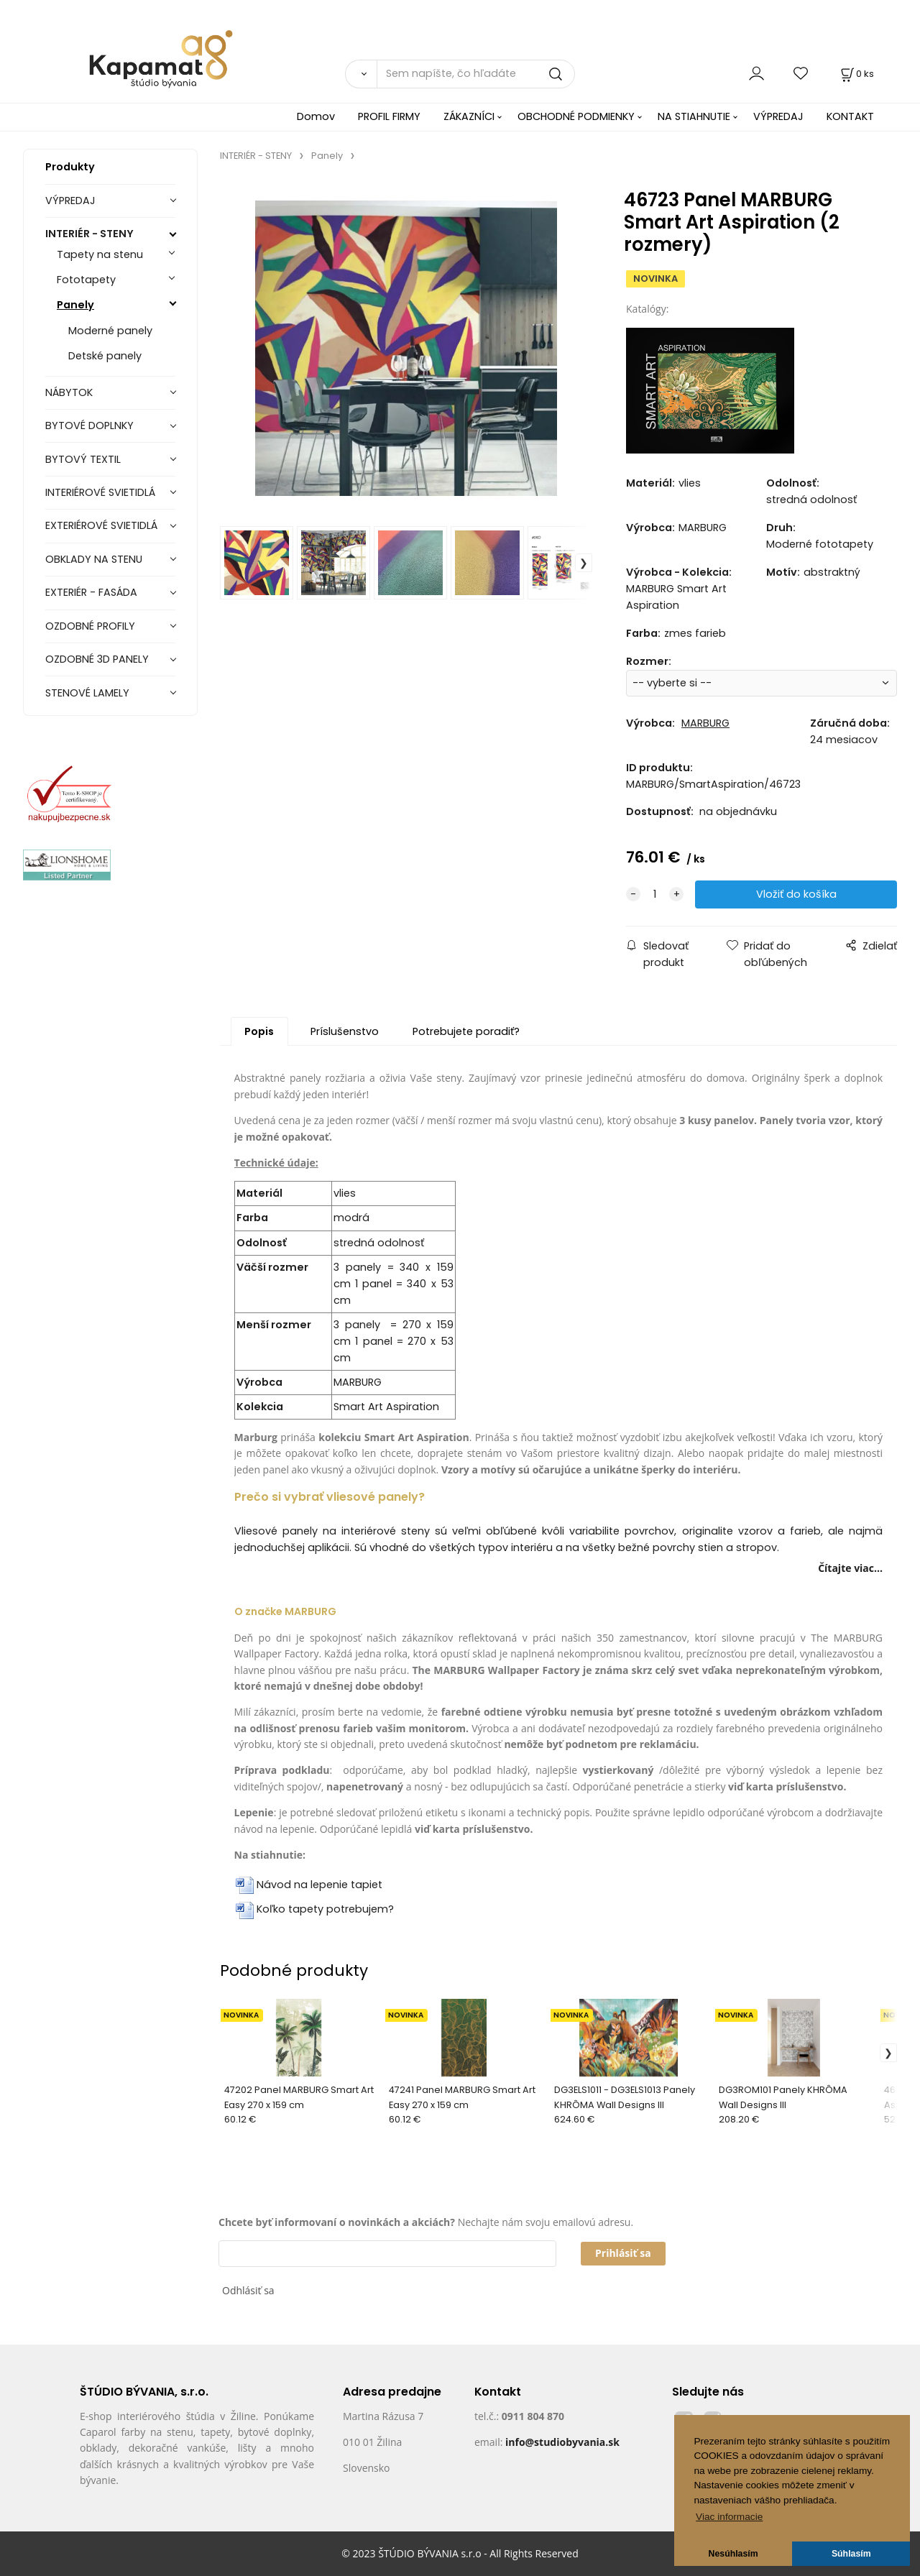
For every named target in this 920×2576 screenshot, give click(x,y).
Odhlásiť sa (248, 2290)
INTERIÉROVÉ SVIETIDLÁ (100, 492)
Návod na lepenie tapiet (319, 1884)
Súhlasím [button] (851, 2554)
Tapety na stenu (100, 254)
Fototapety (86, 279)
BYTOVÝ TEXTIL (83, 459)
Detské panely (105, 356)
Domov (316, 116)
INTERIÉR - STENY (89, 233)
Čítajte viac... (850, 1568)
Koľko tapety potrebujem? (325, 1909)
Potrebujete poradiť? (466, 1031)
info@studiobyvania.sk (562, 2442)
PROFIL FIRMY (389, 116)
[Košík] (856, 73)
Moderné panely (110, 330)
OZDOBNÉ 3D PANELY (97, 659)
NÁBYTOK (69, 392)
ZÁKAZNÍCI (468, 116)
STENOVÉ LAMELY (87, 693)
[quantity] (654, 894)
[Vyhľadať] (361, 74)
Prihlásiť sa (623, 2253)
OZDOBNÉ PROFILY (90, 626)
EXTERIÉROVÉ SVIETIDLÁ (101, 525)
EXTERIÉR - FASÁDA (91, 592)
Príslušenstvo (344, 1031)
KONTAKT (850, 116)
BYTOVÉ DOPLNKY (89, 425)
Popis (259, 1031)
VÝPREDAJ (778, 116)
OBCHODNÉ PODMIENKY (576, 116)
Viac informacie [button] (729, 2516)
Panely (75, 305)
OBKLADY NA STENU (93, 559)
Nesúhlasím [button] (733, 2554)
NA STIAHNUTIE (694, 116)
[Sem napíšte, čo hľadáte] (476, 74)
